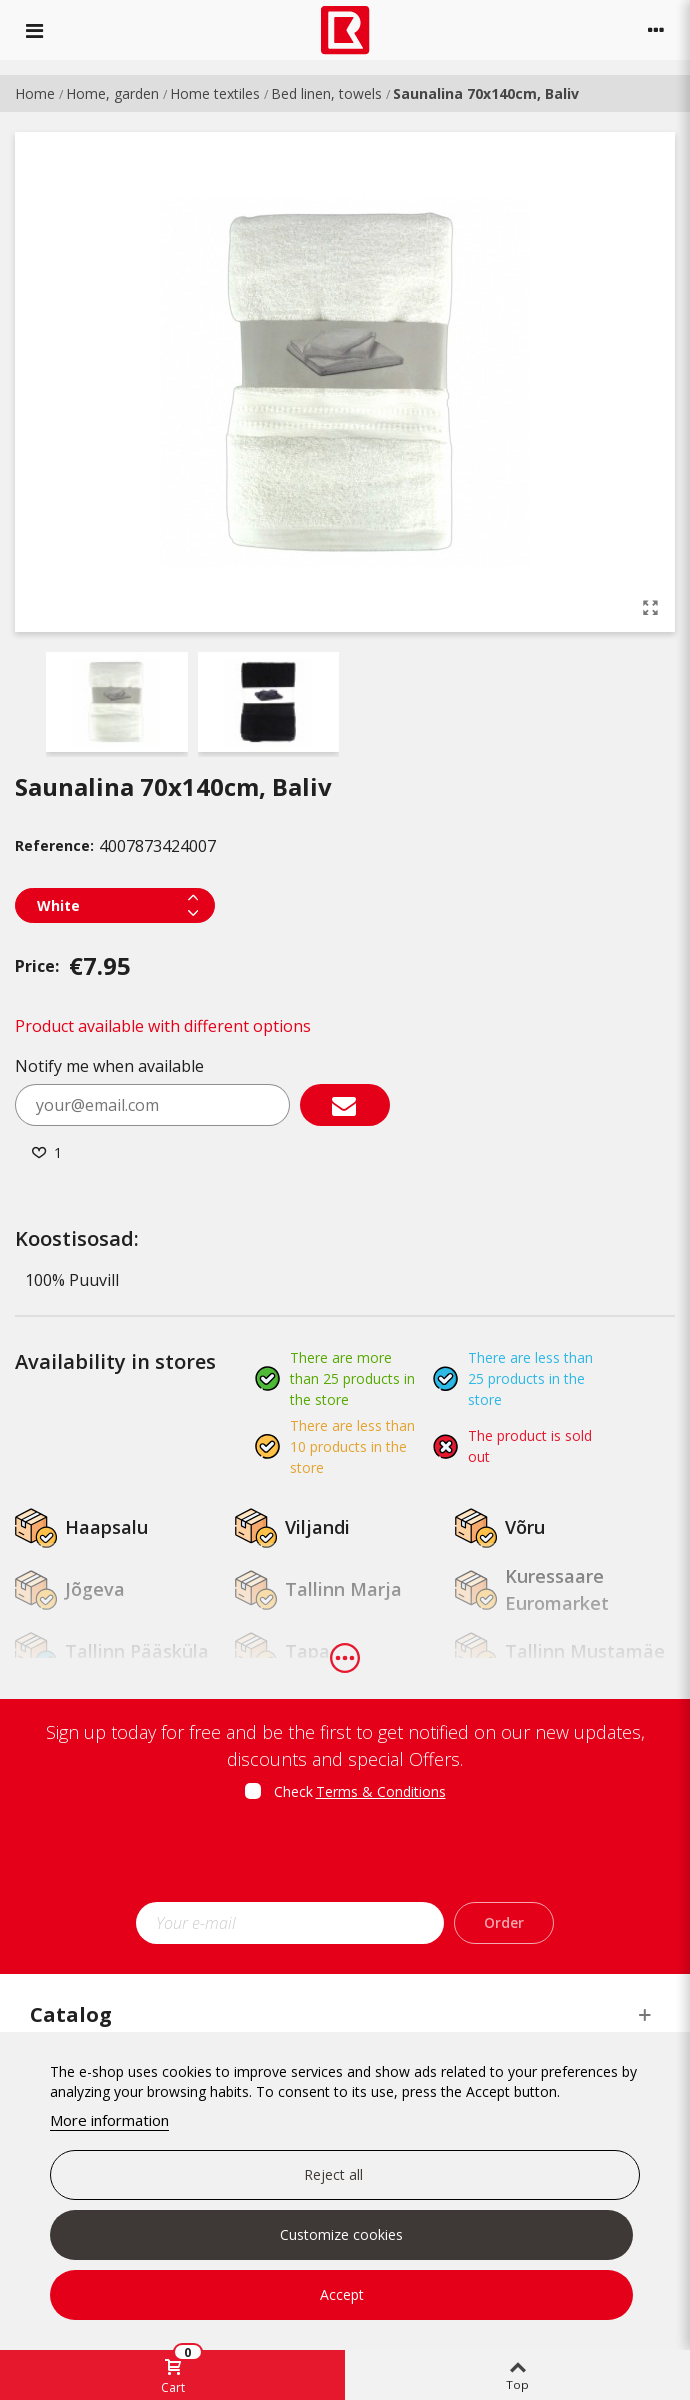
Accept (342, 2294)
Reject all (333, 2174)
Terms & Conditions (381, 1791)
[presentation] (345, 1858)
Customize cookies (341, 2234)
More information (109, 2120)
